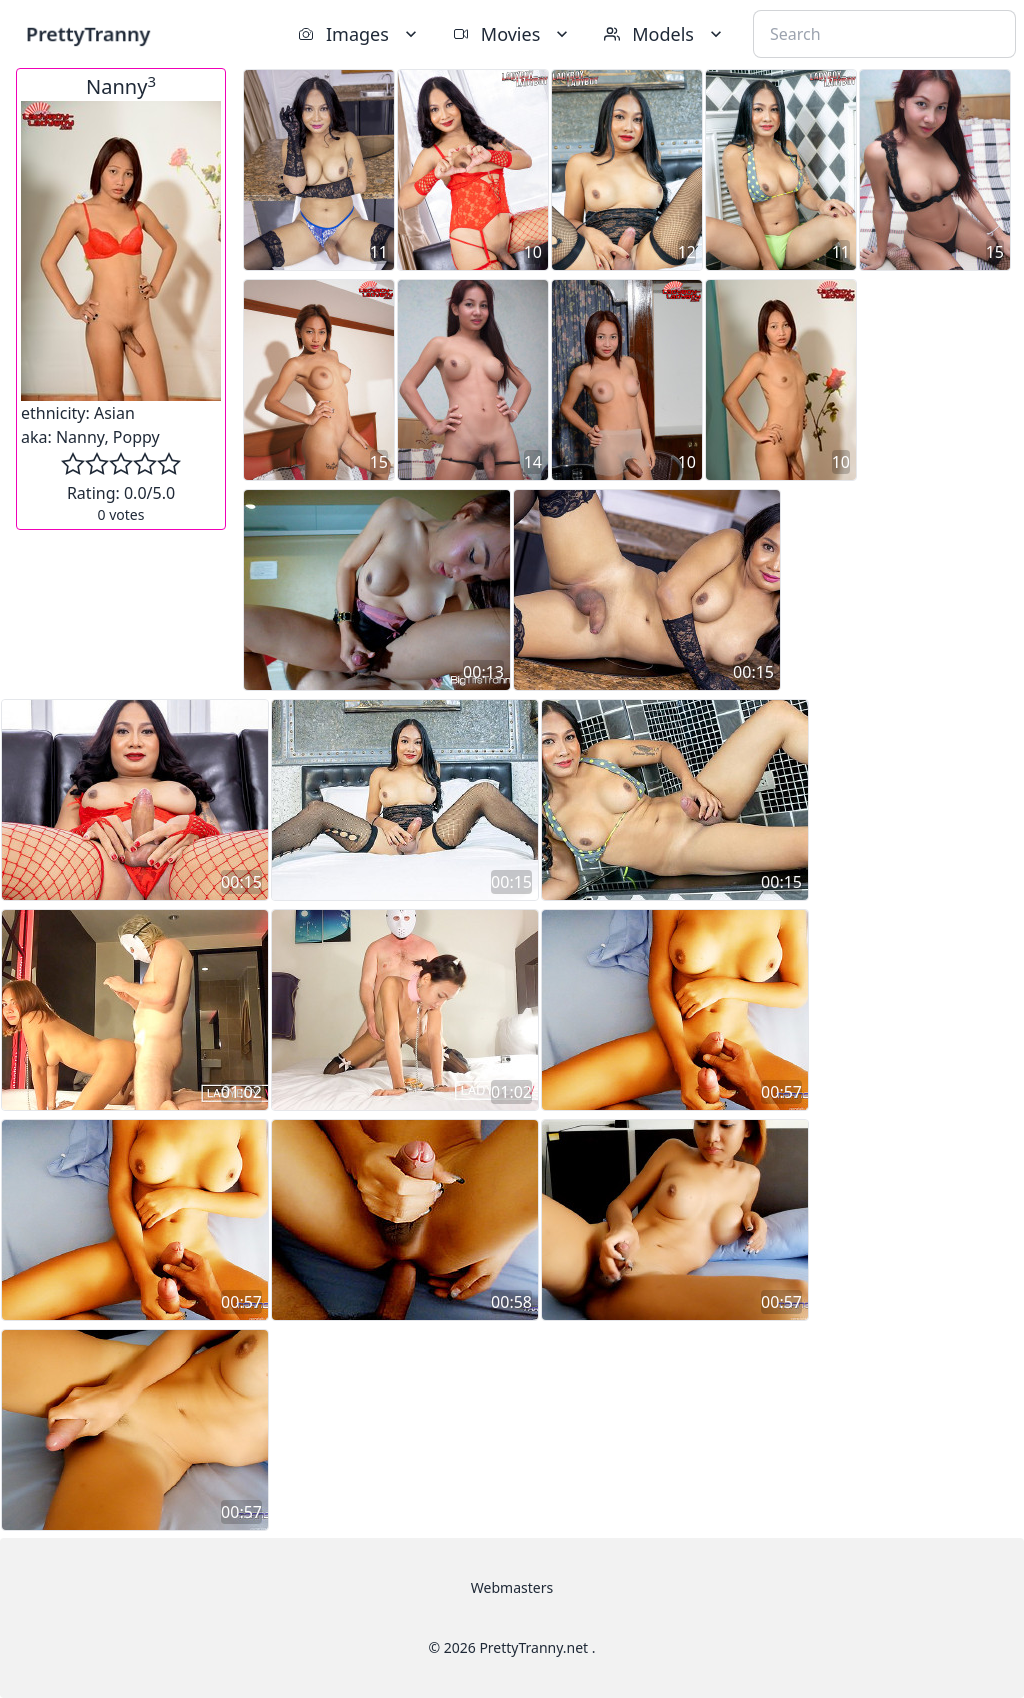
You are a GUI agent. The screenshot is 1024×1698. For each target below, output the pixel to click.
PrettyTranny (88, 33)
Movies (512, 34)
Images (359, 34)
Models (665, 34)
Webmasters (512, 1587)
